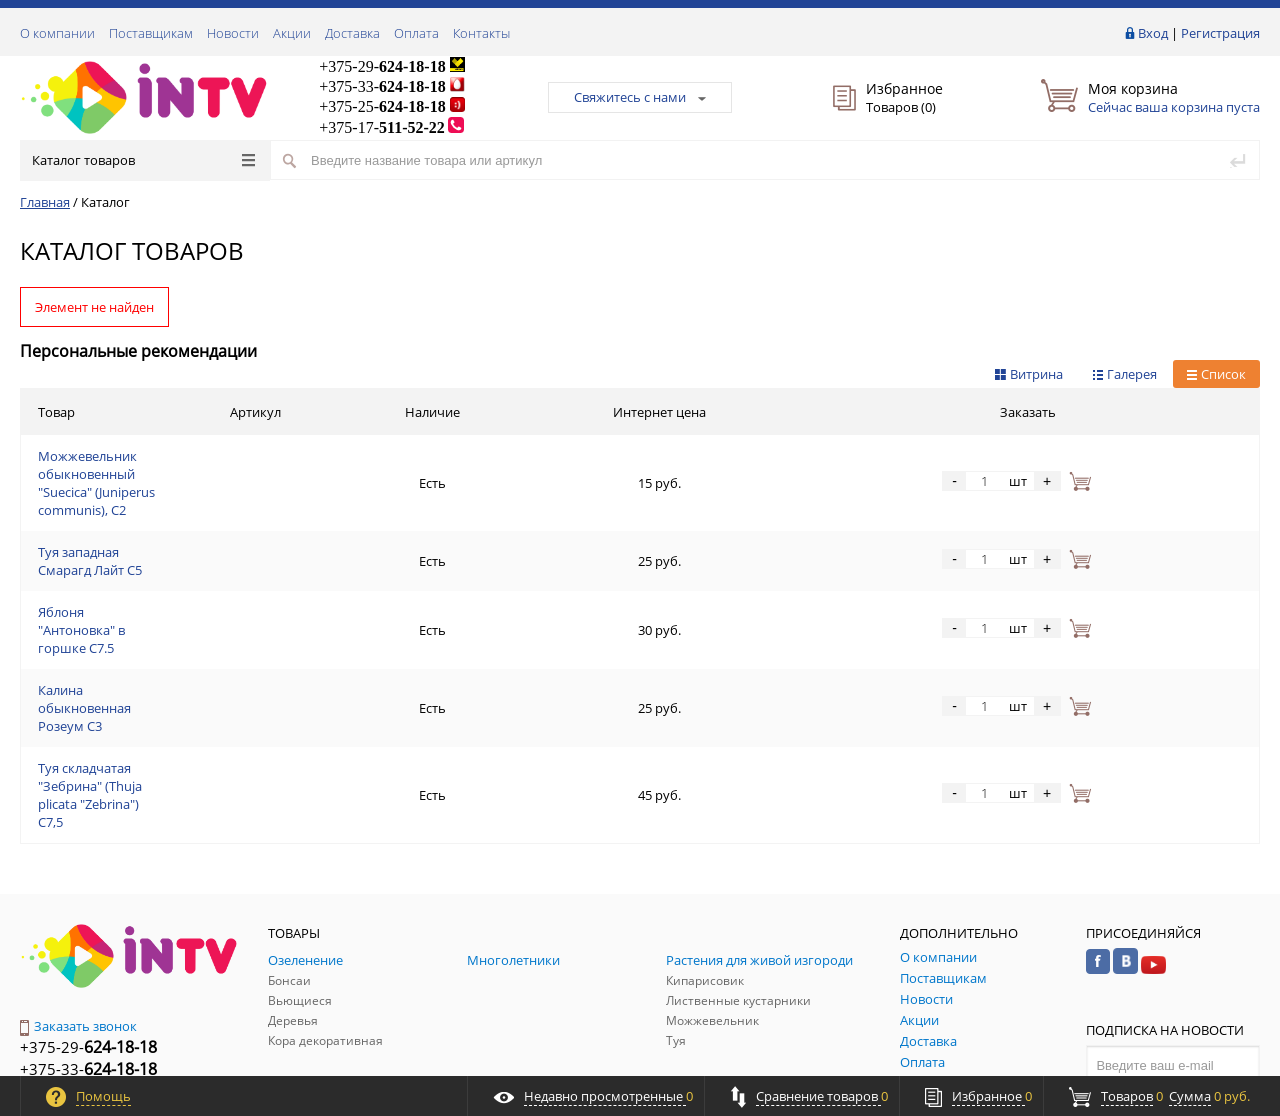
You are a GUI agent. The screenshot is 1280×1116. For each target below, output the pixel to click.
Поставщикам (151, 33)
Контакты (481, 33)
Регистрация (1220, 33)
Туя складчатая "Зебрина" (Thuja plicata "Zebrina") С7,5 (204, 651)
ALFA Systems (1224, 1058)
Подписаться (1173, 937)
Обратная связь (79, 968)
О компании (57, 33)
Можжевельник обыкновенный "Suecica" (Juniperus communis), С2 (243, 459)
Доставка (352, 33)
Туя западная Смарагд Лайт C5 (132, 507)
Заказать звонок (78, 858)
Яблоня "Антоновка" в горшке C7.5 (145, 555)
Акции (292, 33)
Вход (1153, 33)
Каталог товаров (143, 160)
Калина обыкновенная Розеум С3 (142, 603)
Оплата (416, 33)
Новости (233, 33)
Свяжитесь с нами (640, 97)
